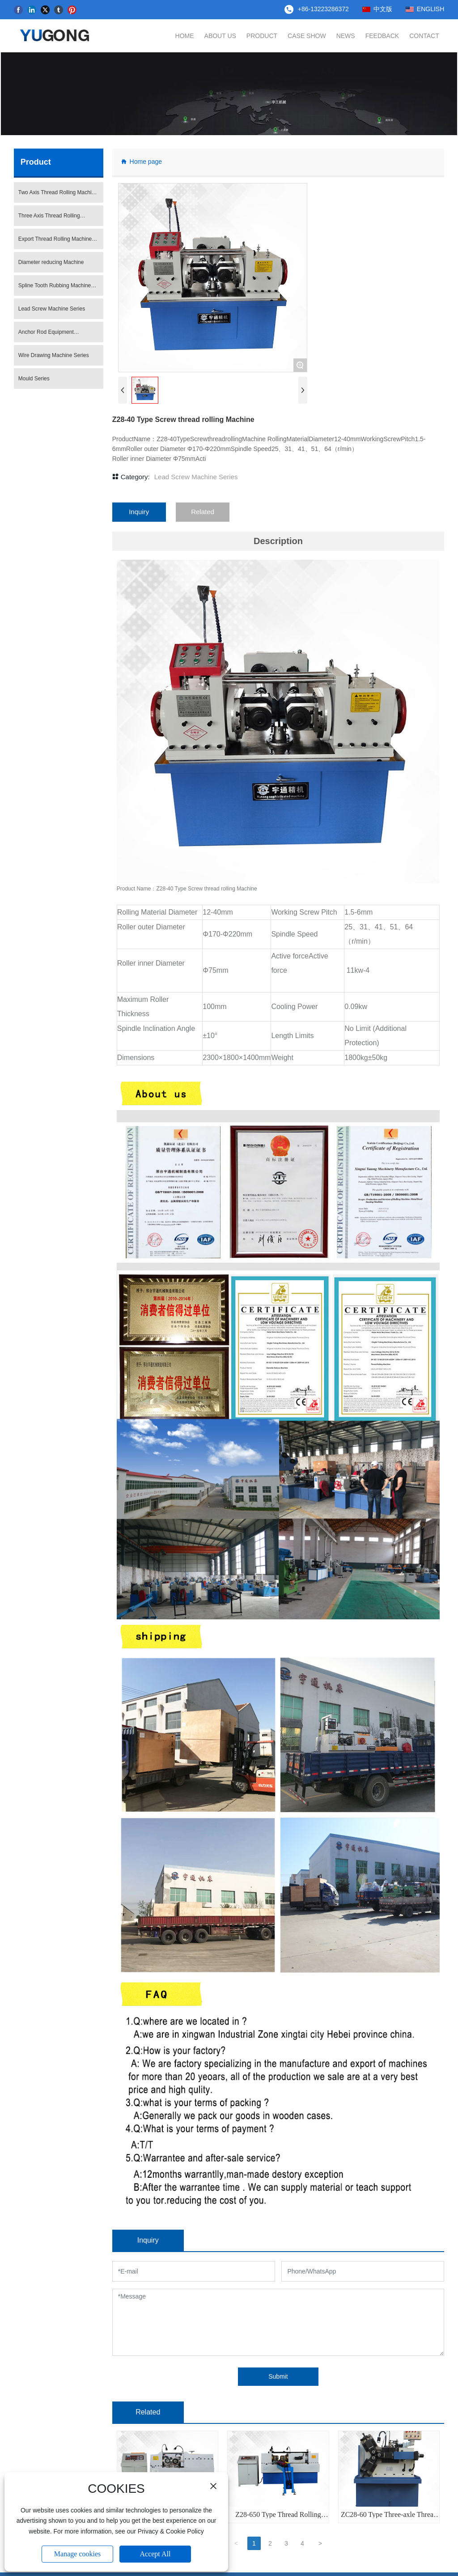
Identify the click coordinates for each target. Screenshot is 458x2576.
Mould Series (34, 379)
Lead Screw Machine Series (51, 309)
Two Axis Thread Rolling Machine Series (58, 196)
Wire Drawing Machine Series (53, 356)
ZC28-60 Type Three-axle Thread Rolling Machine (389, 2518)
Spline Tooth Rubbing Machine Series (54, 289)
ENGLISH (430, 9)
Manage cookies (77, 2554)
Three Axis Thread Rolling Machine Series (49, 219)
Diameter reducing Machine (51, 263)
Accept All (155, 2554)
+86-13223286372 (323, 9)
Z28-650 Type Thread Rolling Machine (278, 2518)
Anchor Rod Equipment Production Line (46, 336)
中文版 (382, 9)
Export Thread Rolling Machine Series (55, 243)
